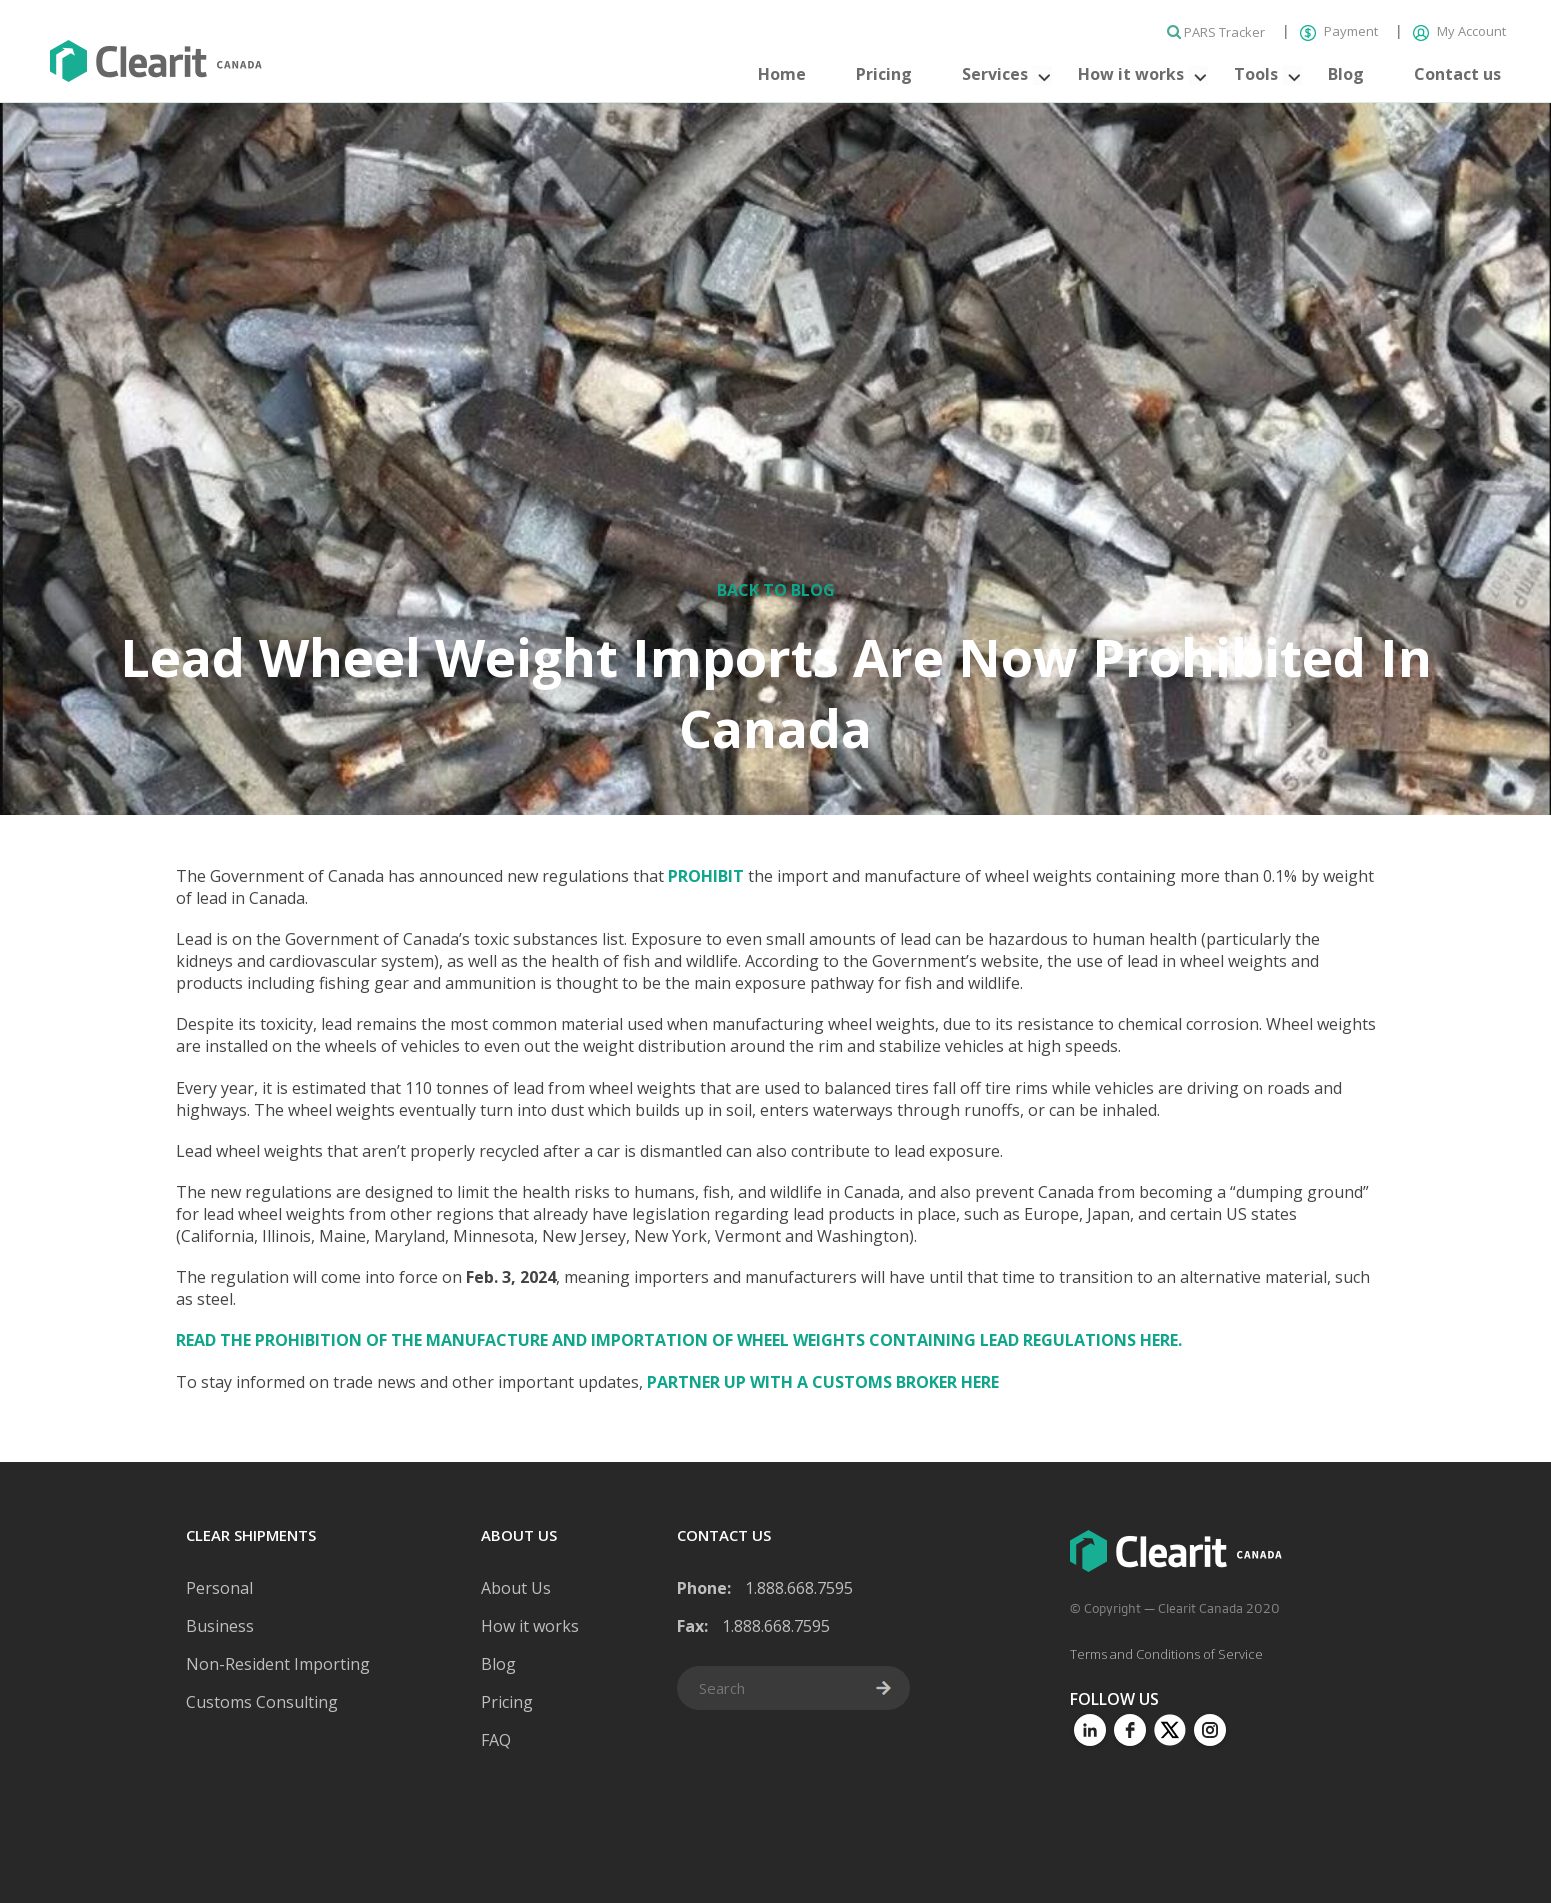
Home (782, 74)
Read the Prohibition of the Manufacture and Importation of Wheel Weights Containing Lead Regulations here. (679, 1340)
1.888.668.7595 (799, 1588)
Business (220, 1626)
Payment (1340, 31)
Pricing (884, 74)
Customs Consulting (262, 1702)
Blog (1346, 74)
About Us (516, 1588)
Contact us (1457, 74)
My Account (1459, 31)
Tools (1256, 74)
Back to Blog (776, 590)
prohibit (706, 876)
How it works (1131, 74)
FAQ (496, 1740)
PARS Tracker (1217, 32)
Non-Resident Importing (278, 1664)
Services (995, 74)
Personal (219, 1588)
